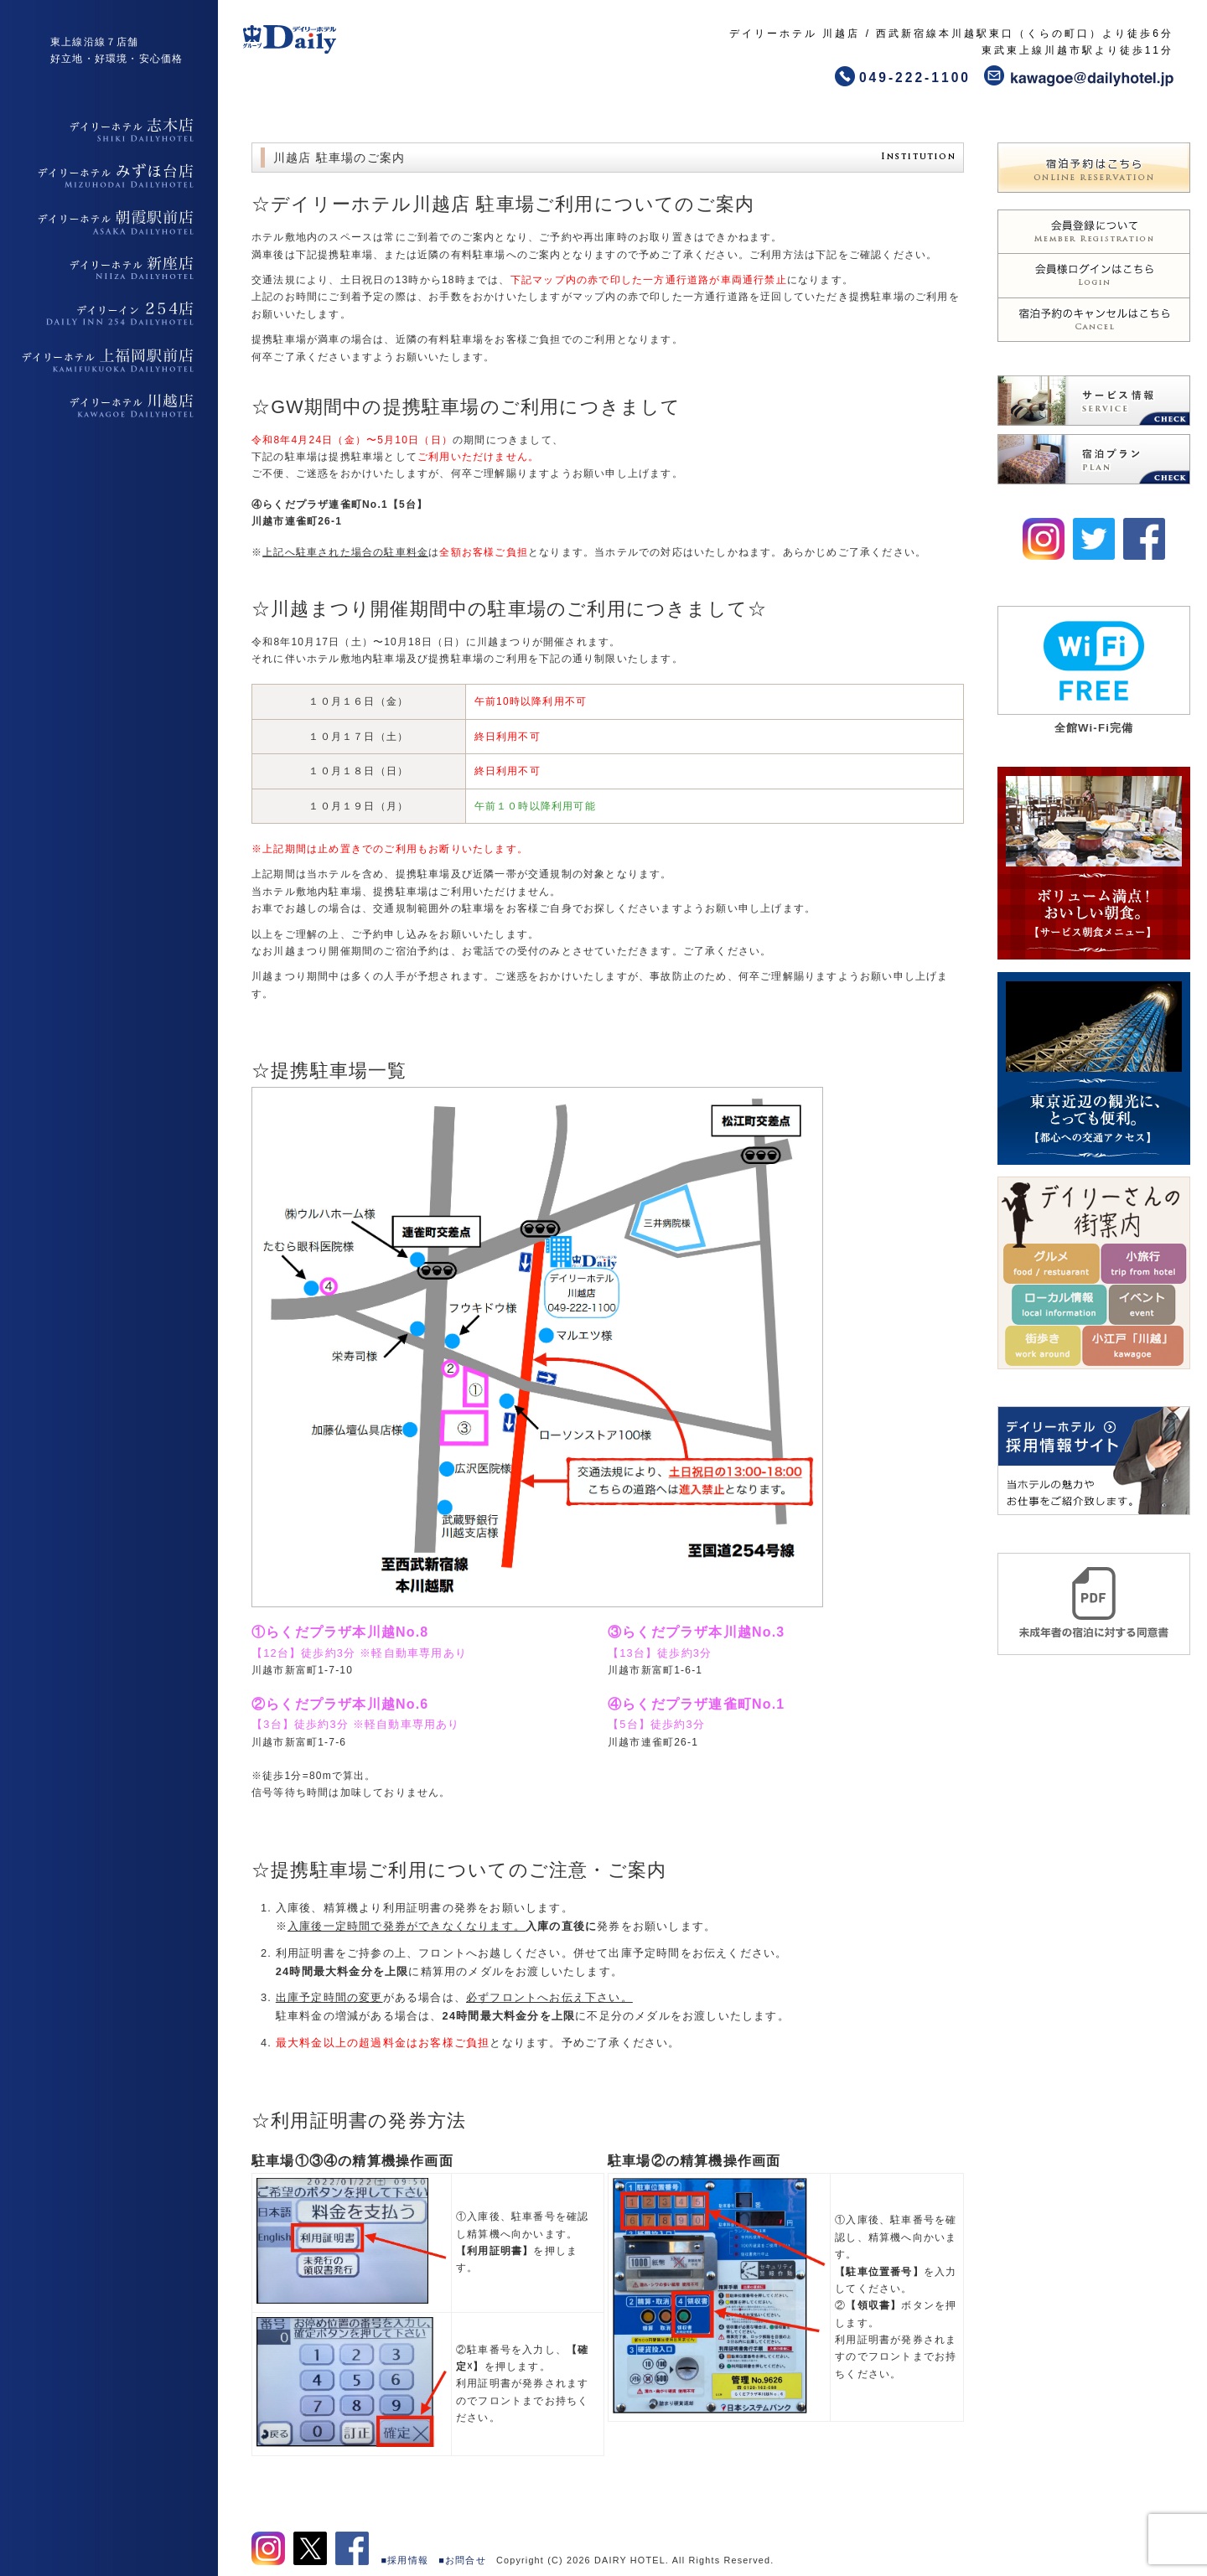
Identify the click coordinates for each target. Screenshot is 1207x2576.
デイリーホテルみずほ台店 (109, 176)
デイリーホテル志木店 (109, 129)
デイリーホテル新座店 (109, 268)
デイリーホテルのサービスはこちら (1093, 400)
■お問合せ (462, 2560)
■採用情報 (405, 2560)
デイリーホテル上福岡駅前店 (109, 360)
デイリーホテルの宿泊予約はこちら (1093, 167)
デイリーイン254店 (109, 314)
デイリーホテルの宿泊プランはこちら (1093, 459)
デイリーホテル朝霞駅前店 (109, 222)
